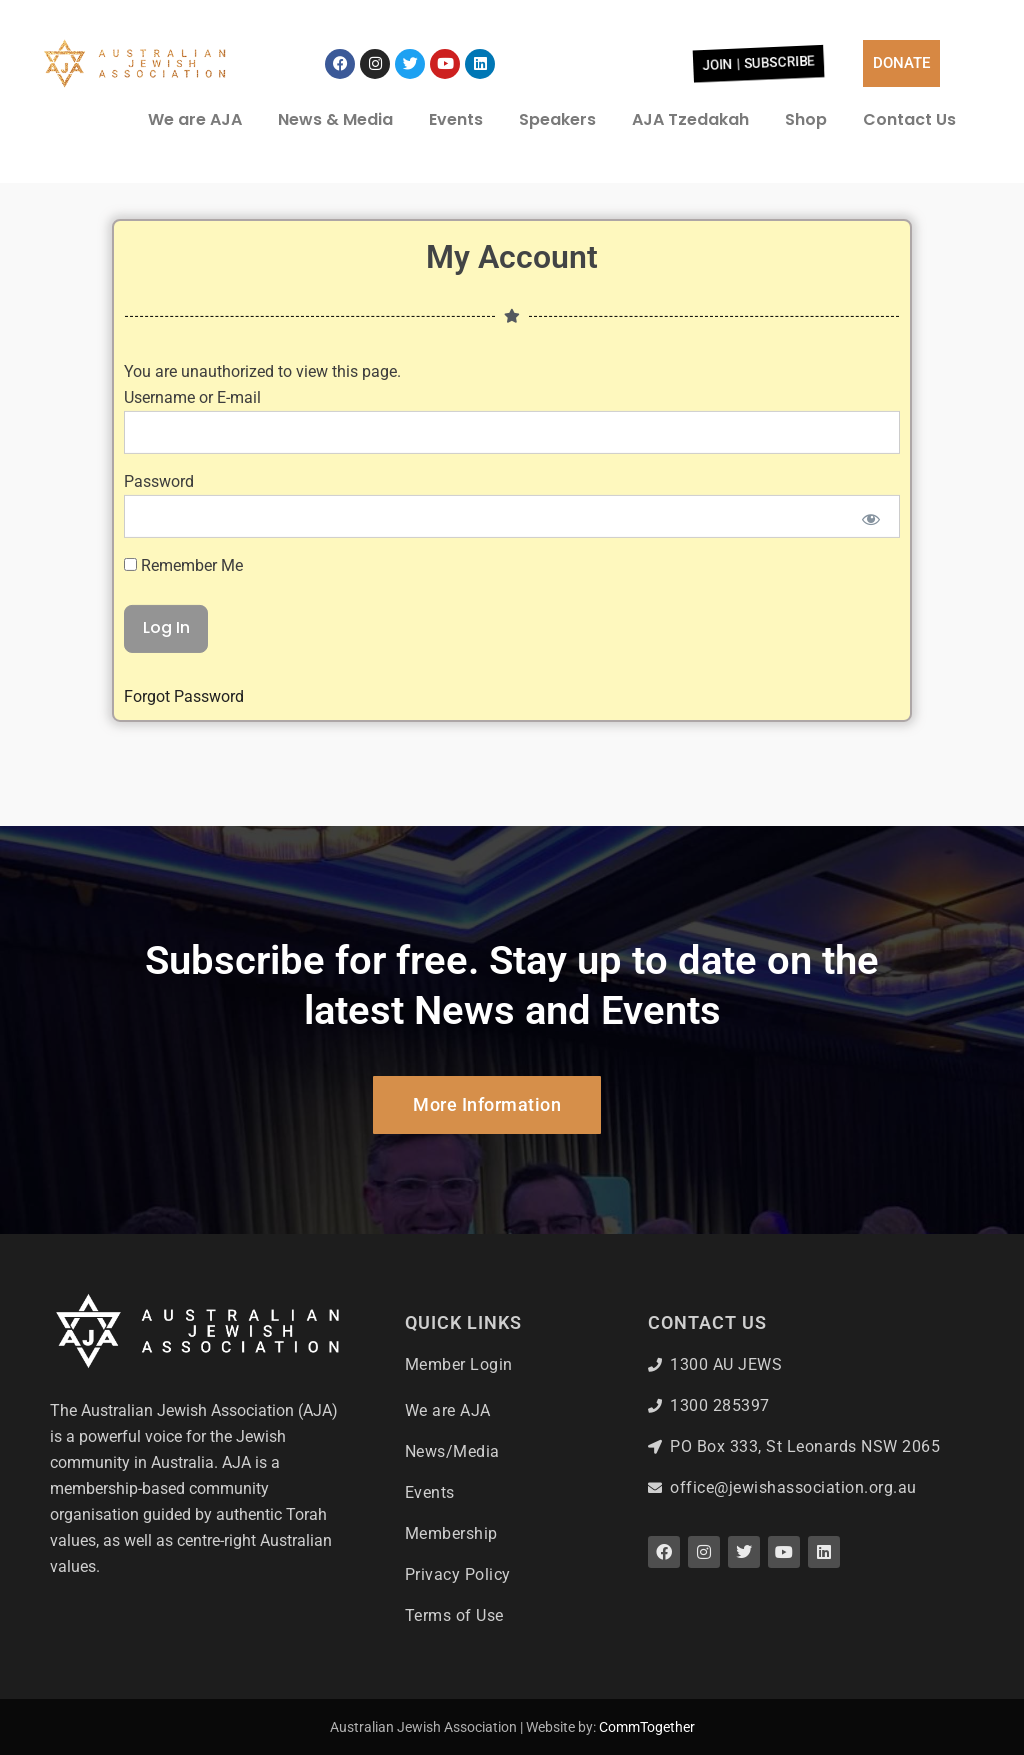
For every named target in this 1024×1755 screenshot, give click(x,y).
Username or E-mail (192, 315)
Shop (806, 119)
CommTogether (647, 1727)
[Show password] (871, 437)
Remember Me (183, 482)
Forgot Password (184, 614)
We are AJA (195, 119)
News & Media (335, 119)
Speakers (557, 119)
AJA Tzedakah (690, 119)
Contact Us (909, 119)
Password (159, 399)
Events (456, 119)
